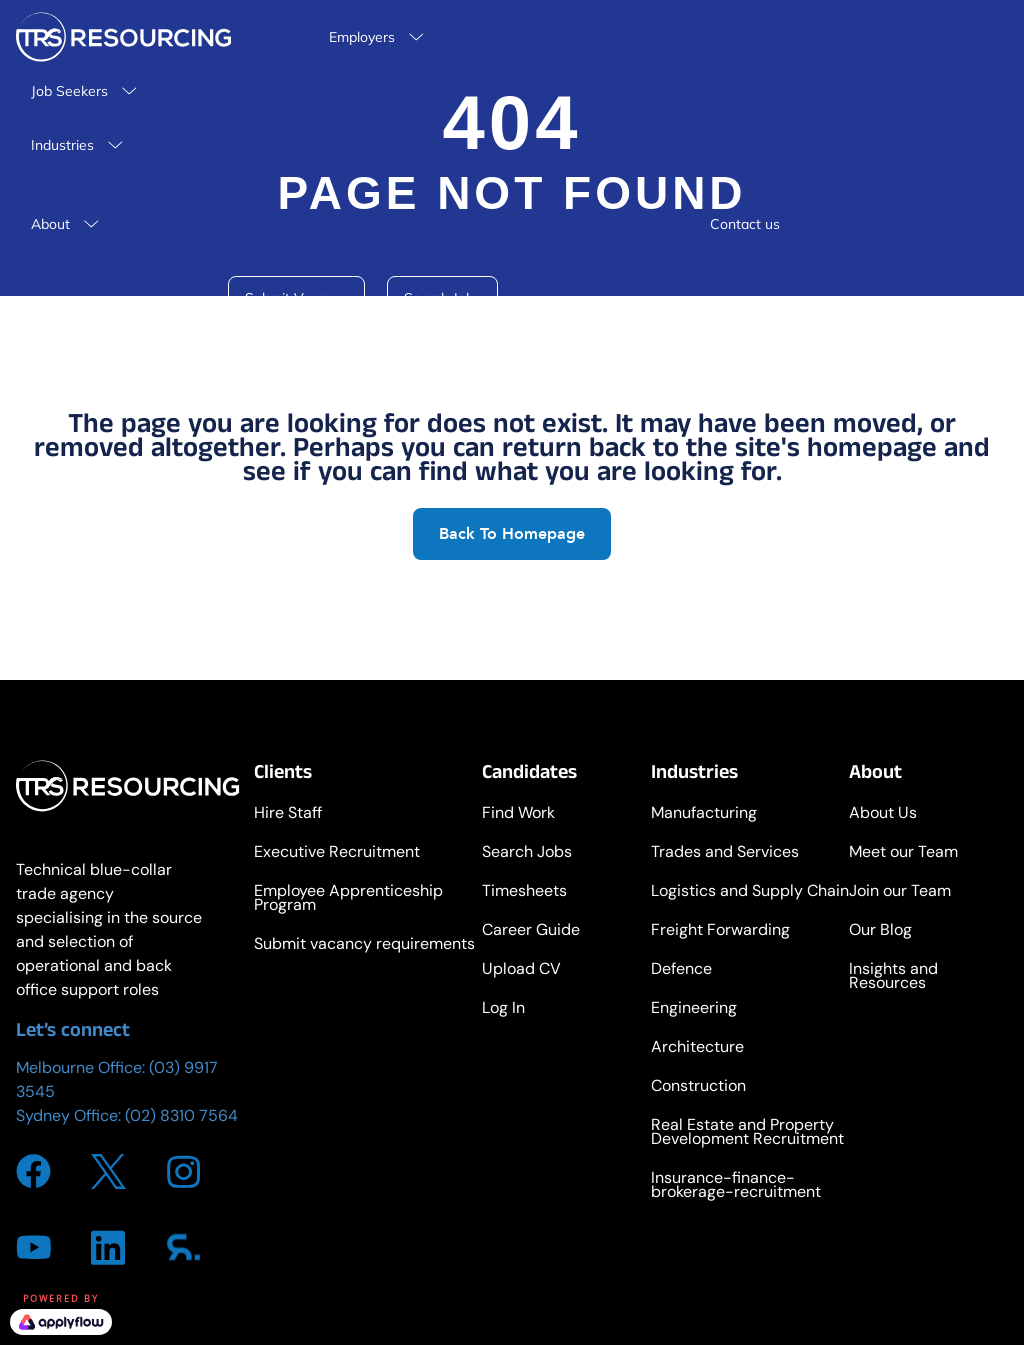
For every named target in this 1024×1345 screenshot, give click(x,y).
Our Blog (880, 931)
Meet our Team (903, 853)
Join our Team (900, 892)
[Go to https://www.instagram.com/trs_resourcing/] (183, 1172)
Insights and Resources (893, 977)
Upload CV (521, 970)
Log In (503, 1009)
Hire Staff (288, 814)
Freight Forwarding (720, 931)
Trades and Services (725, 853)
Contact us (745, 224)
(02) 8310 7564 (181, 1115)
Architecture (697, 1048)
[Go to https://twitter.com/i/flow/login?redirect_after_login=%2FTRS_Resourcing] (108, 1171)
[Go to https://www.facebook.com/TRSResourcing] (33, 1171)
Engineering (694, 1009)
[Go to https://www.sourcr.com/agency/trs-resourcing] (183, 1247)
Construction (698, 1087)
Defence (681, 970)
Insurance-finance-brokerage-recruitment (736, 1186)
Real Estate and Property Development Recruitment (747, 1133)
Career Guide (531, 931)
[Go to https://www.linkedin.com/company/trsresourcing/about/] (108, 1247)
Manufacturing (704, 814)
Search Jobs (527, 853)
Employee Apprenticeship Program (348, 899)
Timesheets (524, 892)
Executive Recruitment (337, 853)
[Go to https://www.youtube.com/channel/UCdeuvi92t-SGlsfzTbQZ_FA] (33, 1247)
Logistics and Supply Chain (750, 892)
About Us (883, 814)
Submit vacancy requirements (364, 945)
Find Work (518, 814)
